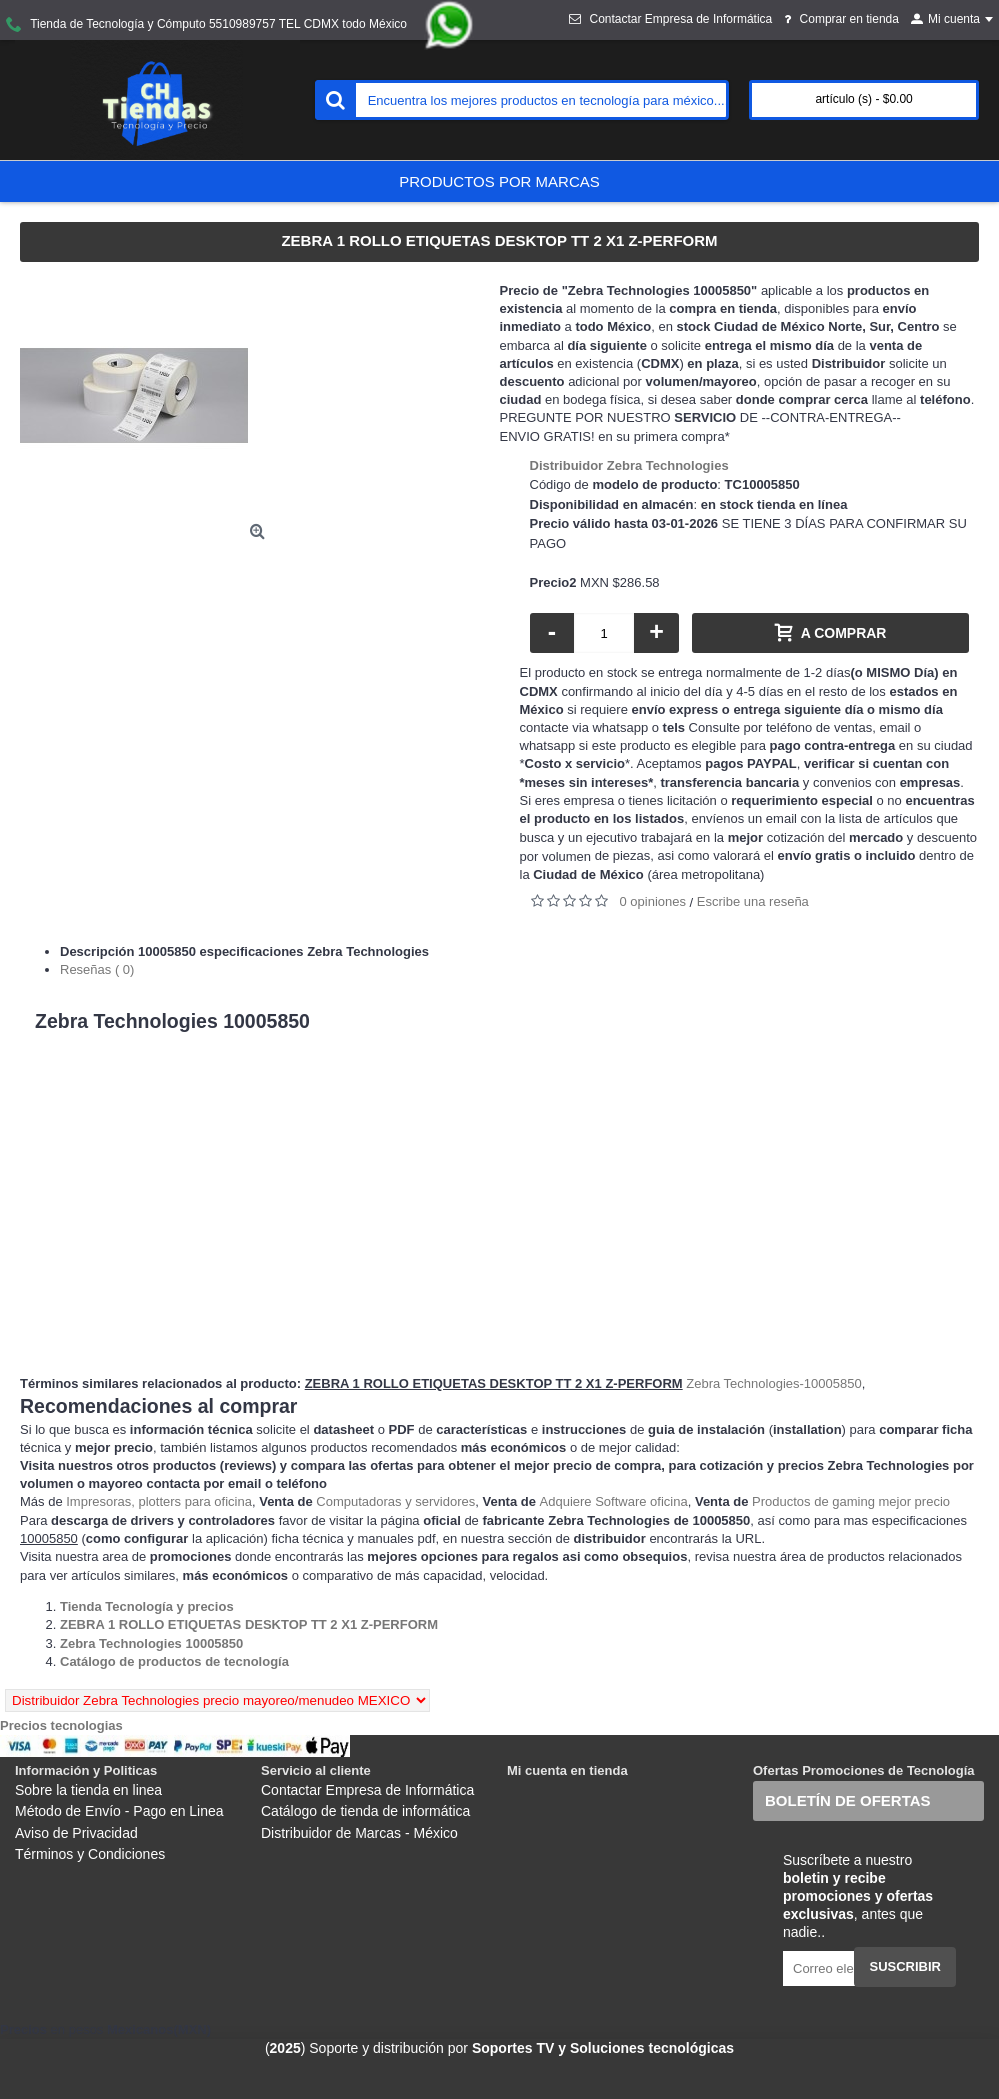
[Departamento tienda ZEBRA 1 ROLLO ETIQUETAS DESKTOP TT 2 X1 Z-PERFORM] (249, 1624)
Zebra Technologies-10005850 (773, 1383)
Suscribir (905, 1966)
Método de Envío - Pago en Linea (119, 1811)
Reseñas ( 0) (97, 969)
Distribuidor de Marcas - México (359, 1833)
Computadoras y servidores (395, 1501)
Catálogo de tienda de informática (365, 1811)
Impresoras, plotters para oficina (159, 1501)
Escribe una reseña (753, 901)
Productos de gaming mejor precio (851, 1501)
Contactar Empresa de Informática (367, 1790)
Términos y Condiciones (90, 1854)
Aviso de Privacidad (76, 1833)
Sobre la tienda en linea (88, 1790)
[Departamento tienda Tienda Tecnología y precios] (147, 1606)
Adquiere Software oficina (614, 1501)
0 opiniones (653, 901)
